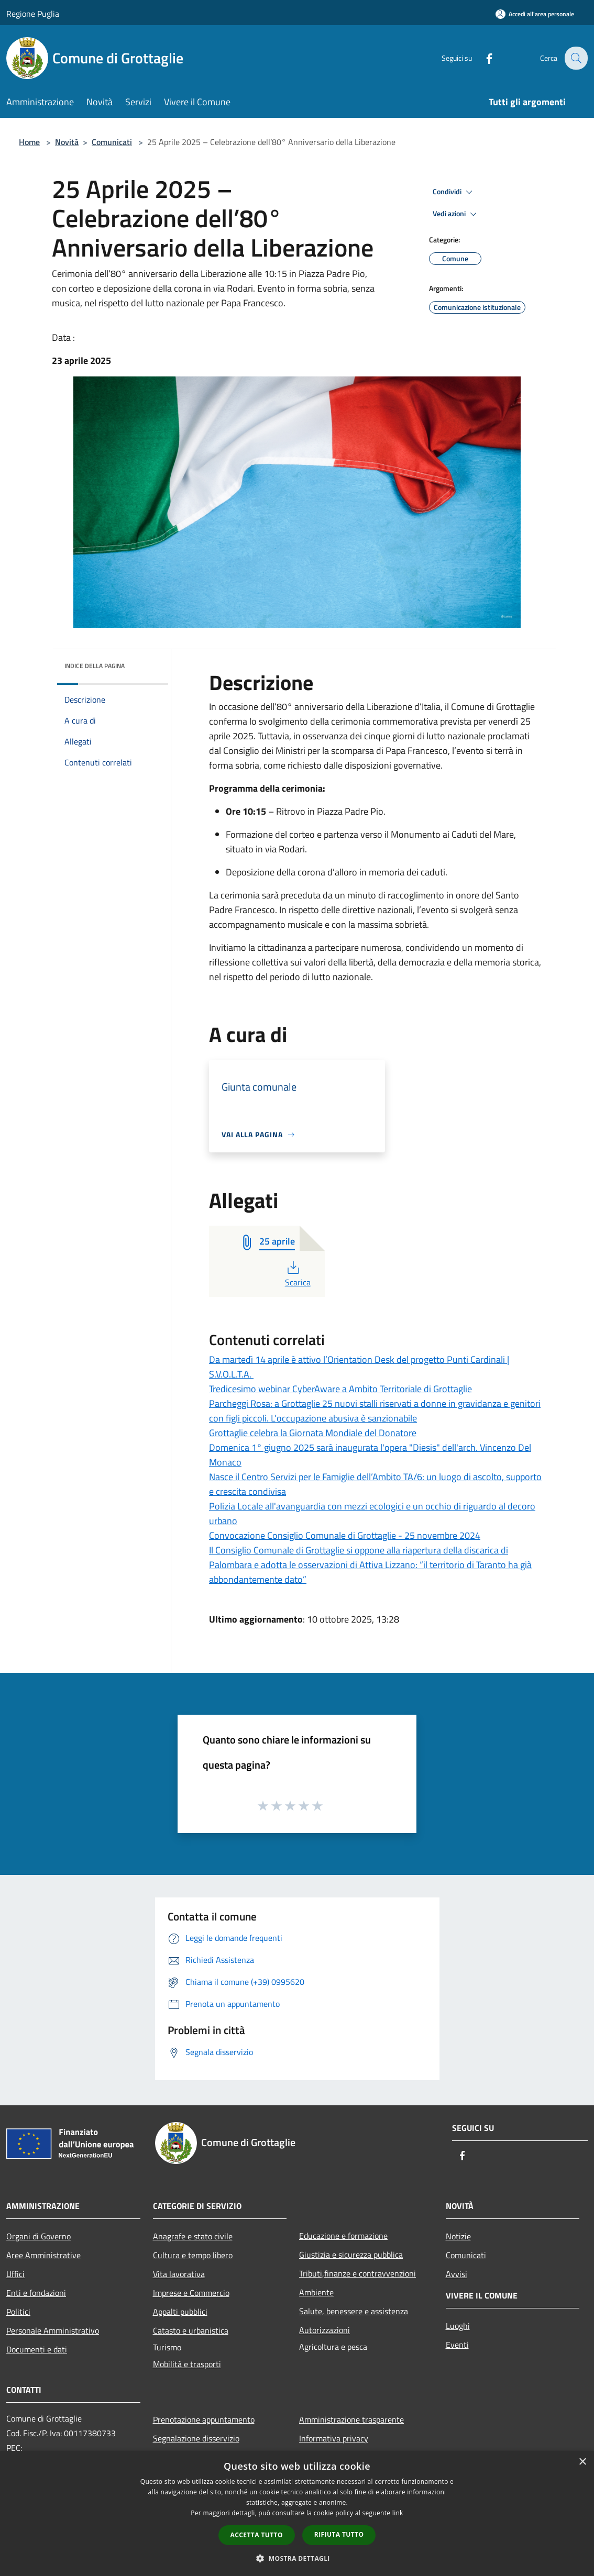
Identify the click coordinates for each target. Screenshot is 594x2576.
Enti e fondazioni (36, 2292)
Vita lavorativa (179, 2274)
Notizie (458, 2236)
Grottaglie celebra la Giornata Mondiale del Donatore (312, 1433)
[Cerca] (575, 58)
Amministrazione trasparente (351, 2419)
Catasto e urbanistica (190, 2330)
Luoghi (458, 2325)
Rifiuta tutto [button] (339, 2534)
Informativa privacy (333, 2438)
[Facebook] (481, 58)
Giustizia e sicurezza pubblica (351, 2254)
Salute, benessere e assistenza (353, 2311)
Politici (18, 2311)
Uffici (15, 2274)
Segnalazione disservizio (196, 2438)
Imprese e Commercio (191, 2292)
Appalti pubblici (180, 2311)
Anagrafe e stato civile (193, 2236)
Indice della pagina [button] (94, 666)
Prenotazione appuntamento (204, 2419)
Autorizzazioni (324, 2330)
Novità (67, 142)
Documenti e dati (36, 2349)
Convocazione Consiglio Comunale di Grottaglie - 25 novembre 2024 (344, 1535)
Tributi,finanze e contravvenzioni (357, 2273)
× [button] (582, 2462)
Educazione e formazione (343, 2235)
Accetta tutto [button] (256, 2534)
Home (29, 142)
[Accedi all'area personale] (535, 14)
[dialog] (297, 2513)
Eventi (457, 2344)
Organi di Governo (38, 2236)
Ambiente (316, 2292)
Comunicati (112, 142)
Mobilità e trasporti (187, 2364)
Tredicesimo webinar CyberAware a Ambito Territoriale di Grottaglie (340, 1389)
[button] (297, 2558)
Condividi (454, 192)
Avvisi (456, 2274)
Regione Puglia (32, 13)
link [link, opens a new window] (397, 2512)
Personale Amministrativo (52, 2330)
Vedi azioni (456, 214)
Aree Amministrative (43, 2255)
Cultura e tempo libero (193, 2255)
